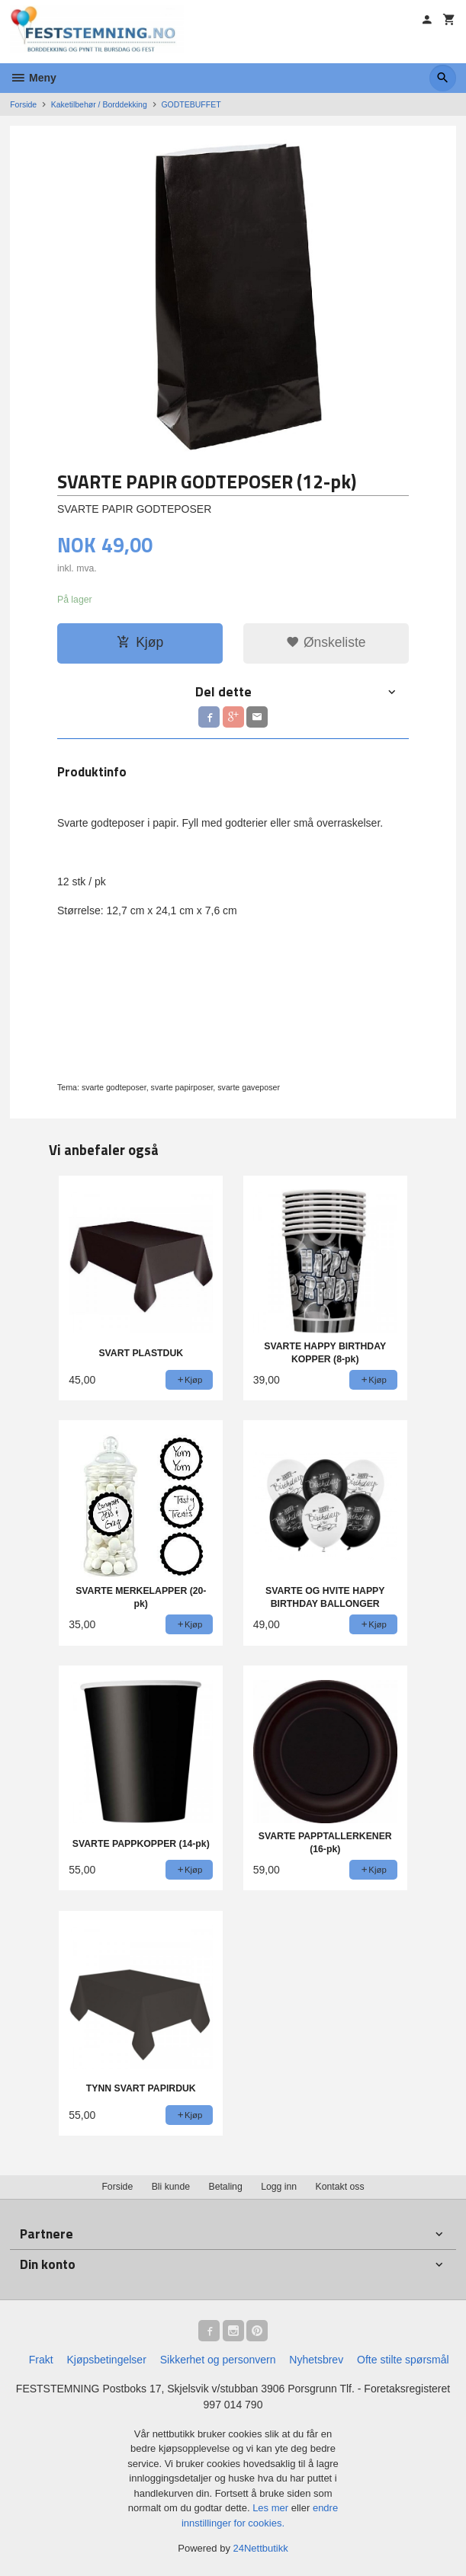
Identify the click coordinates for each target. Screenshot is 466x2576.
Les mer (271, 2508)
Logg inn (279, 2186)
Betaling (225, 2186)
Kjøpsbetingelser (106, 2360)
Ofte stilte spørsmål (403, 2360)
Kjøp (140, 642)
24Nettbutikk (260, 2548)
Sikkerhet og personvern (218, 2360)
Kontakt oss (340, 2186)
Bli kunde (171, 2186)
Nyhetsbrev (316, 2360)
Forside (23, 104)
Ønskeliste (326, 642)
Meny (33, 78)
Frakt (41, 2360)
